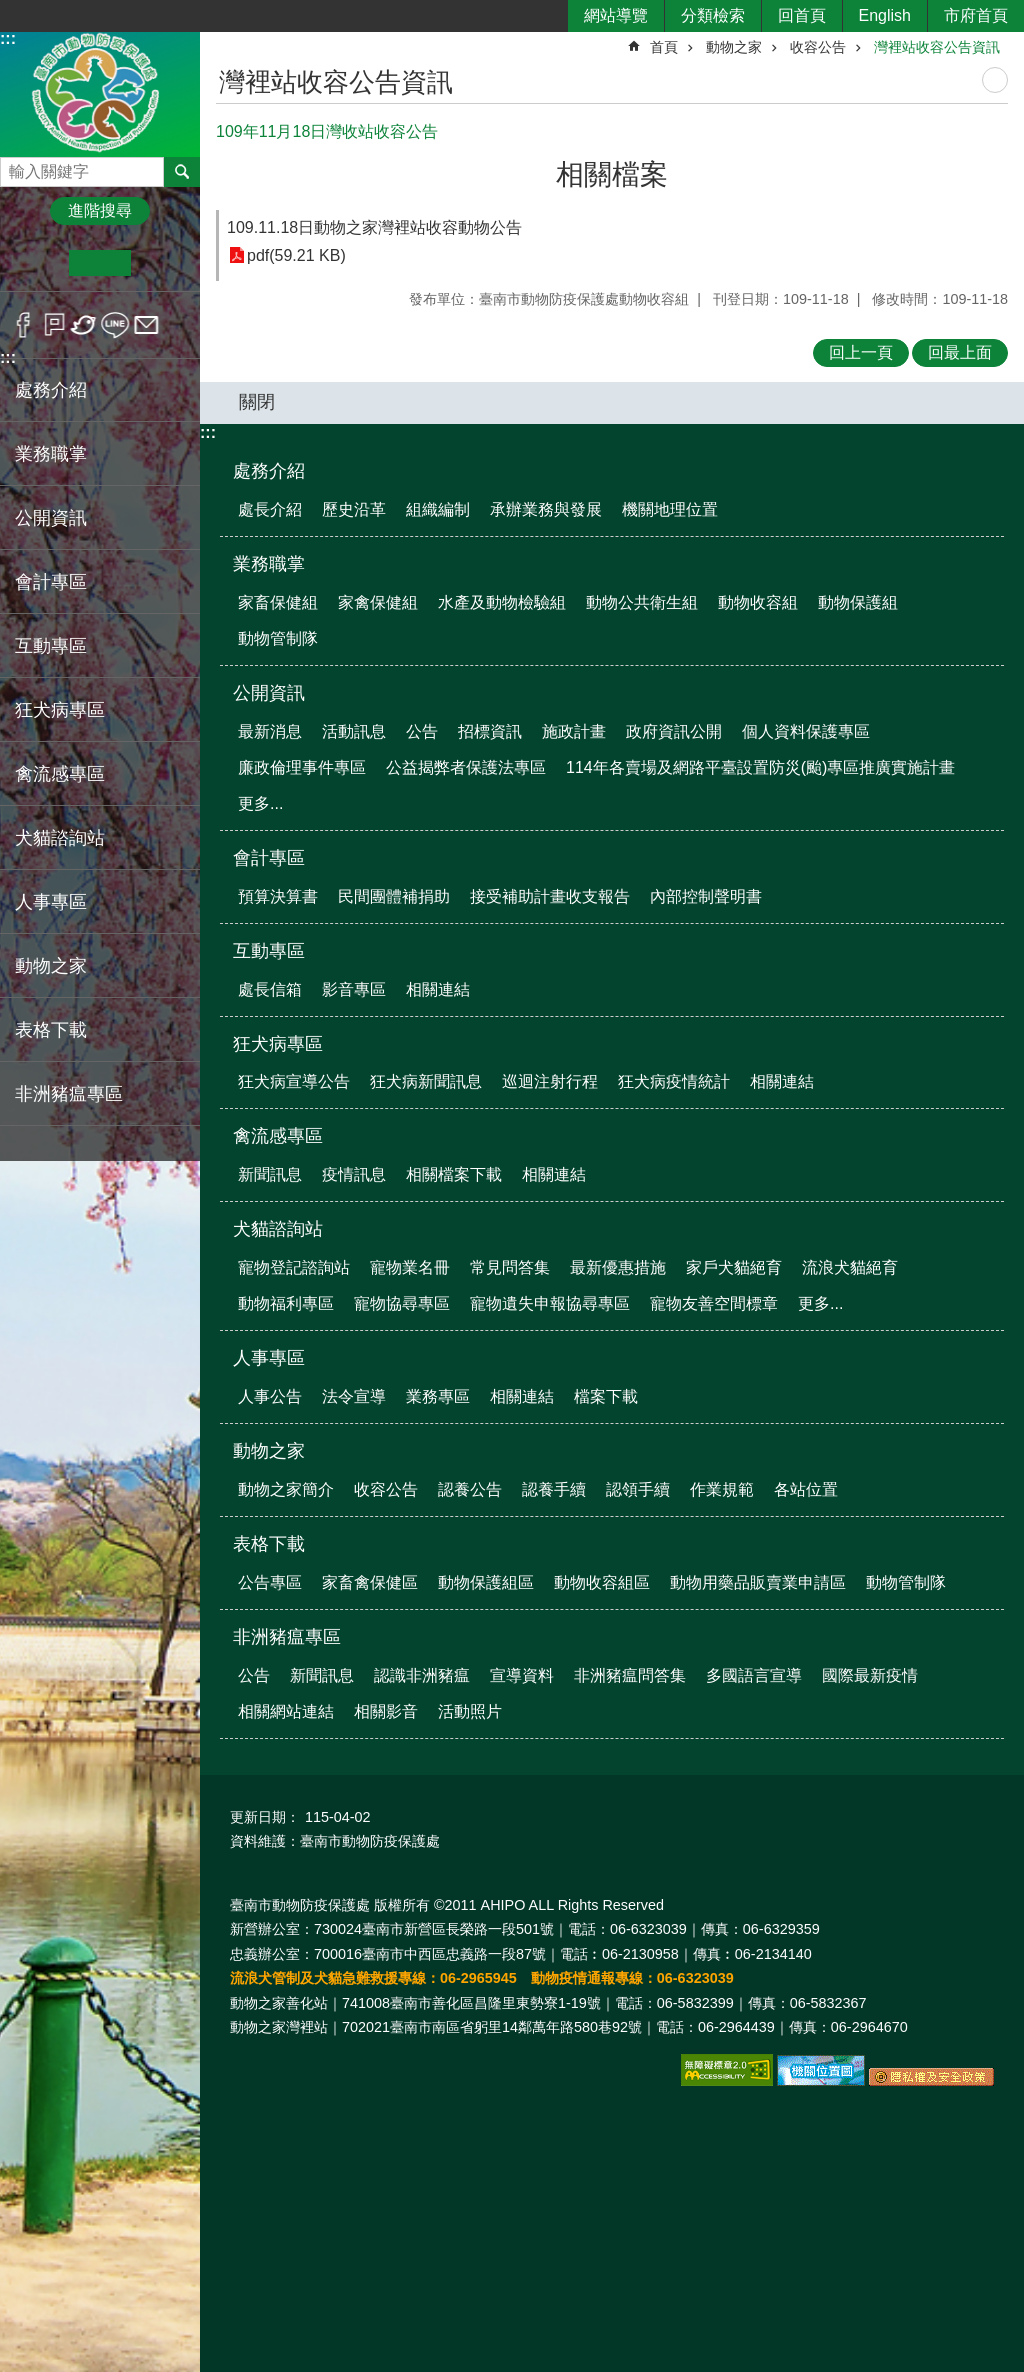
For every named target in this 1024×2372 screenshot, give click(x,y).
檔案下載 (606, 1396)
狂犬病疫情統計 (674, 1081)
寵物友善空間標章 (714, 1303)
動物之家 (734, 47)
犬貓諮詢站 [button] (60, 838)
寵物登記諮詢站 (294, 1267)
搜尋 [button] (182, 172)
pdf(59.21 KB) (296, 255)
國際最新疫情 (870, 1675)
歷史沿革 (354, 509)
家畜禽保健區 (370, 1582)
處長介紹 (270, 509)
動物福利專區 (286, 1303)
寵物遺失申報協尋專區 (550, 1303)
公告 (422, 731)
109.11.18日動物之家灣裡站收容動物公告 (374, 227)
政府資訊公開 (674, 731)
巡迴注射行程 (550, 1081)
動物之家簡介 (286, 1489)
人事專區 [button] (51, 902)
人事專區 (269, 1358)
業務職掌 (269, 564)
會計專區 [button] (51, 582)
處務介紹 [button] (51, 390)
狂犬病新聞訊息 (426, 1081)
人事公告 (270, 1396)
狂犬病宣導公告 (294, 1081)
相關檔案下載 (454, 1174)
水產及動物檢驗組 (502, 602)
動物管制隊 (278, 638)
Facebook (23, 325)
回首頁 (802, 15)
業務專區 (438, 1396)
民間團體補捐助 (394, 896)
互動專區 (269, 951)
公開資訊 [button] (51, 518)
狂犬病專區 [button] (60, 710)
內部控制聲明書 (706, 896)
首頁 (664, 47)
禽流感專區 (278, 1136)
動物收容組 (758, 602)
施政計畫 (574, 731)
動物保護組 (858, 602)
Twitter (84, 325)
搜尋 (16, 166)
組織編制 (438, 509)
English (885, 15)
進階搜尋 (100, 210)
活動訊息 (354, 731)
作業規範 (722, 1489)
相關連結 (438, 989)
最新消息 (270, 731)
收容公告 (818, 47)
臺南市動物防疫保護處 (100, 93)
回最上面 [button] (960, 352)
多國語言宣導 (754, 1675)
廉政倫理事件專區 (302, 767)
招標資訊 (490, 731)
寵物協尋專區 (402, 1303)
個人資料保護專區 (806, 731)
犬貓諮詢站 (278, 1229)
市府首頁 (976, 15)
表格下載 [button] (51, 1030)
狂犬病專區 (278, 1044)
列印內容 (995, 80)
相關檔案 (612, 174)
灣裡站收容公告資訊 (937, 47)
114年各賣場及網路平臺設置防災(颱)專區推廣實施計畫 (760, 767)
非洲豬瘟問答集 (630, 1675)
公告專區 (270, 1582)
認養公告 (470, 1489)
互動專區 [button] (51, 646)
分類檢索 (713, 15)
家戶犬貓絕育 (734, 1267)
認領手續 (638, 1489)
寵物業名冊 (410, 1267)
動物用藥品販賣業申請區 (758, 1582)
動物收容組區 (602, 1582)
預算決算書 (278, 896)
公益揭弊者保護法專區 (466, 767)
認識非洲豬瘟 (422, 1675)
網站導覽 (616, 15)
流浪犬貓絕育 (850, 1267)
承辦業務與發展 (546, 509)
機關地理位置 (670, 509)
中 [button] (99, 263)
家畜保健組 (278, 602)
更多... (260, 803)
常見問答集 (510, 1267)
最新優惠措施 (618, 1267)
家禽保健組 (378, 602)
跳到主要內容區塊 (10, 10)
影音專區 (354, 989)
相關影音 (386, 1711)
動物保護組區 (486, 1582)
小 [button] (38, 263)
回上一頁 (861, 352)
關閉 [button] (257, 402)
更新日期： (265, 1817)
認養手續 (554, 1489)
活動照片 (470, 1711)
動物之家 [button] (51, 966)
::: (8, 38)
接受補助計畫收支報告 (550, 896)
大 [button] (161, 263)
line (115, 325)
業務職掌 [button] (51, 454)
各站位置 (806, 1489)
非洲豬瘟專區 (287, 1637)
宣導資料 (522, 1675)
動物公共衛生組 (642, 602)
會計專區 (269, 858)
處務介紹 (269, 471)
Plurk (54, 325)
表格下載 (269, 1544)
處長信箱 (270, 989)
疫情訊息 (354, 1174)
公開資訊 (269, 693)
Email (146, 325)
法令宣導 (354, 1396)
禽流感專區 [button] (60, 774)
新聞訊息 (270, 1174)
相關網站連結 (286, 1711)
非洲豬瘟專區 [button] (69, 1094)
